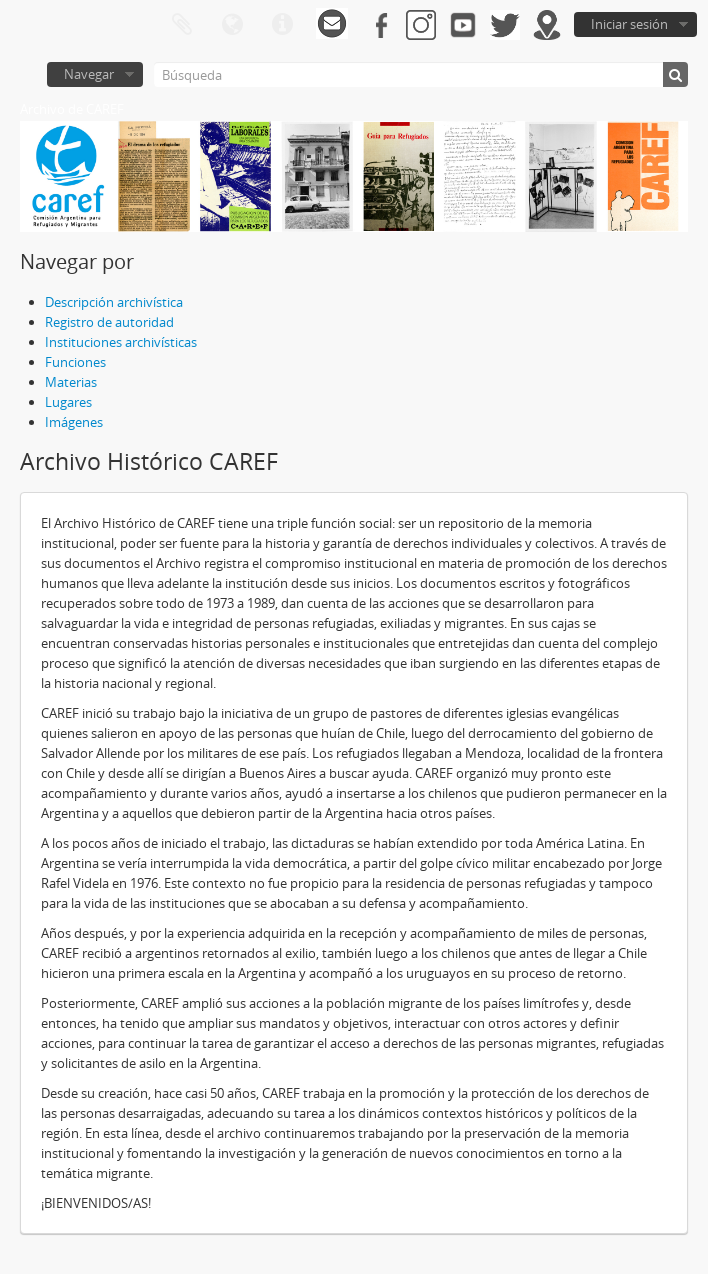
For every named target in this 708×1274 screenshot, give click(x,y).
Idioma (232, 25)
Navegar (89, 74)
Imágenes (74, 422)
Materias (71, 382)
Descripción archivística (114, 302)
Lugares (68, 402)
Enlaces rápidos (282, 25)
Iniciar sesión (629, 24)
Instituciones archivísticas (121, 342)
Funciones (75, 362)
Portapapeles (182, 25)
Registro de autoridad (109, 322)
